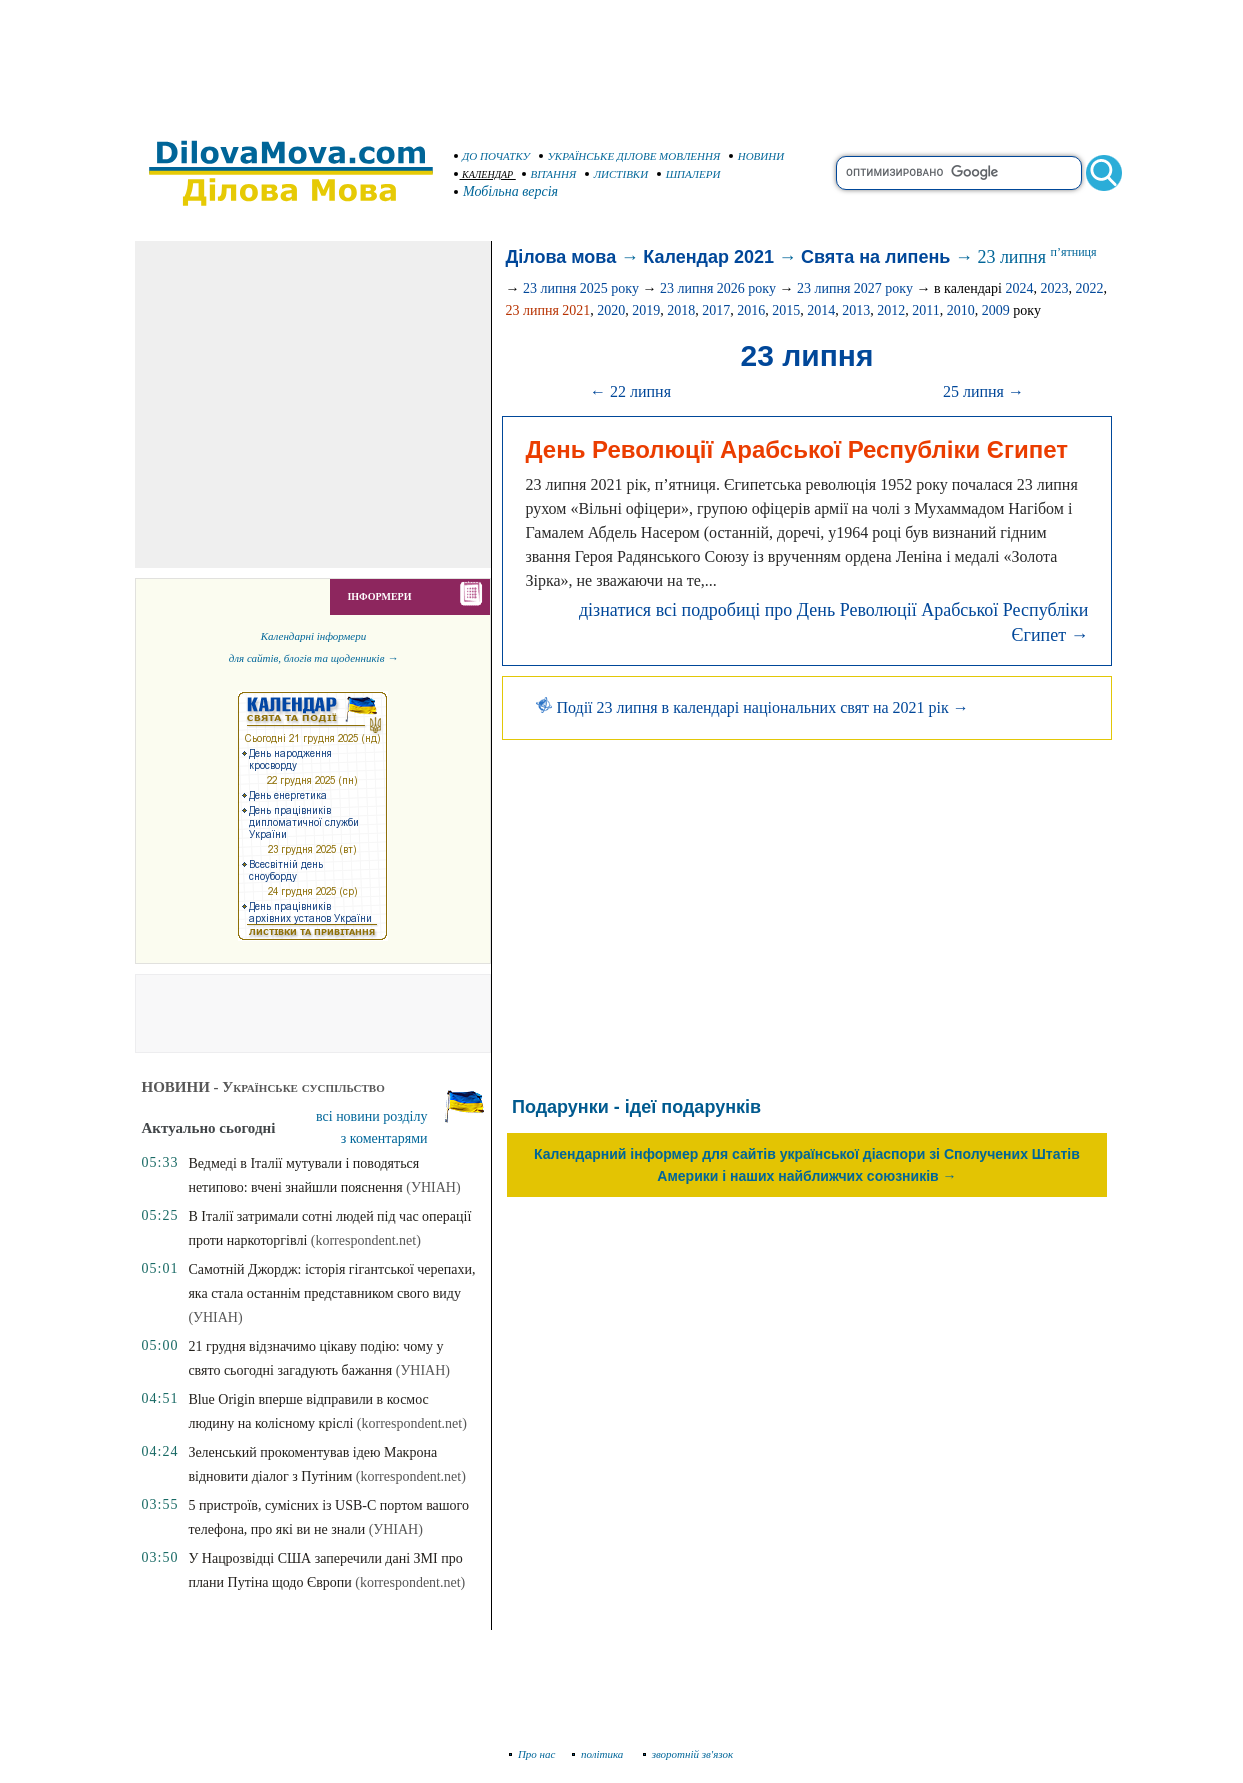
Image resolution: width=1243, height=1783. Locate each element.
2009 (996, 310)
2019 (646, 310)
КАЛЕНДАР (484, 174)
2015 (786, 310)
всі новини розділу (372, 1116)
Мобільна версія (507, 191)
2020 (611, 310)
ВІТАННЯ (549, 174)
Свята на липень (875, 257)
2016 (751, 310)
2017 (716, 310)
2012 (891, 310)
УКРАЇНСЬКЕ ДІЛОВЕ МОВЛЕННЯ (630, 156)
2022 (1089, 288)
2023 (1054, 288)
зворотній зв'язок (688, 1754)
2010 (961, 310)
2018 (681, 310)
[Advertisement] (622, 60)
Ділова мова (560, 257)
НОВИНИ (757, 156)
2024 (1019, 288)
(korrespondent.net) (366, 1240)
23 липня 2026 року (718, 288)
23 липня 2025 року (581, 288)
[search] (959, 173)
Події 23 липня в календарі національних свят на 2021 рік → (752, 707)
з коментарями (384, 1138)
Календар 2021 (708, 257)
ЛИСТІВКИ (617, 174)
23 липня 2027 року (855, 288)
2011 (925, 310)
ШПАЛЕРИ (689, 174)
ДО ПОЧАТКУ (492, 156)
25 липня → (983, 391)
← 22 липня (630, 391)
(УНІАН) (433, 1187)
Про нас (532, 1754)
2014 (821, 310)
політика (599, 1754)
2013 (856, 310)
